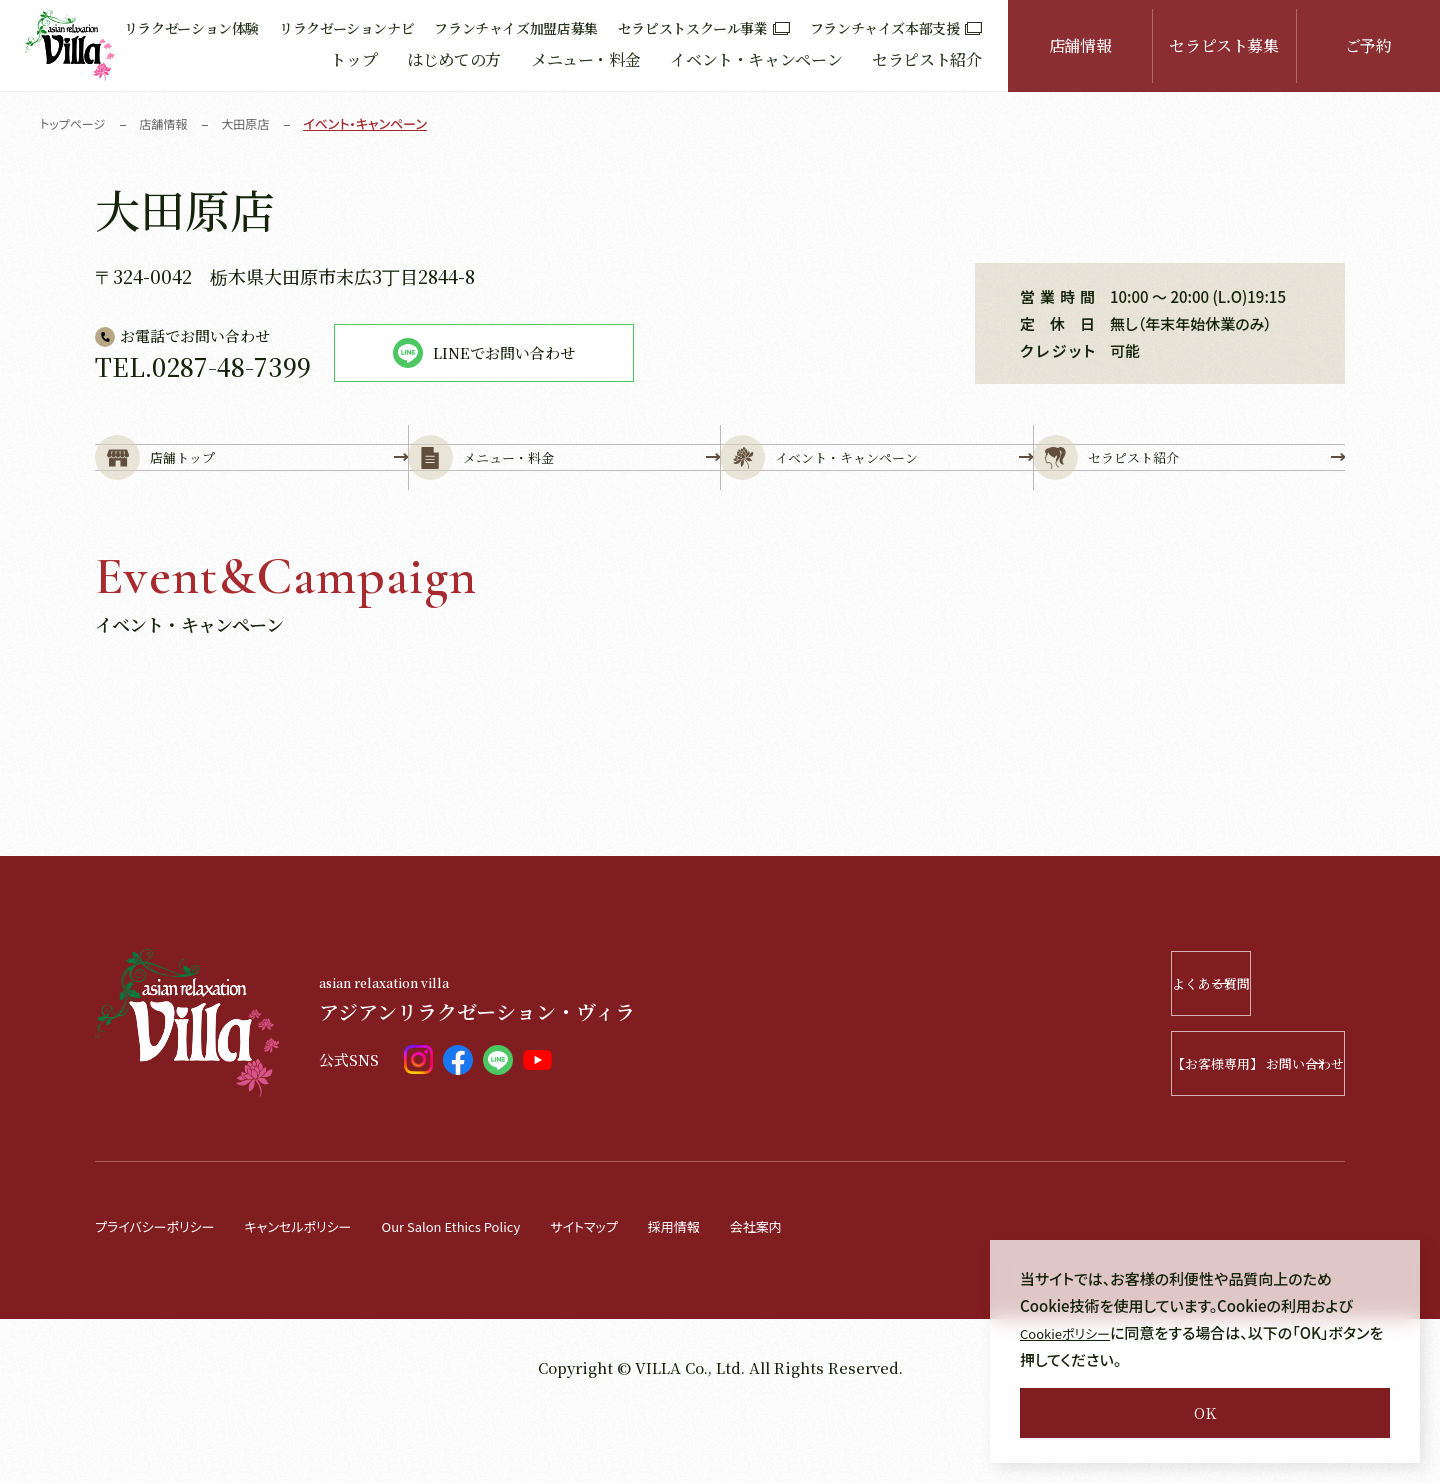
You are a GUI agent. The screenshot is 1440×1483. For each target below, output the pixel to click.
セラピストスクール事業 (704, 28)
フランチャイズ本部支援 (896, 28)
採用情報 (748, 1292)
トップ (353, 59)
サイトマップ (649, 1292)
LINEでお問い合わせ (484, 353)
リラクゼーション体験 (191, 28)
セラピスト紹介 (926, 59)
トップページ (75, 123)
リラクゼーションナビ (346, 28)
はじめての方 (454, 59)
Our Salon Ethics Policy (498, 1292)
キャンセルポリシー (324, 1292)
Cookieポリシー (1072, 1332)
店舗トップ (251, 491)
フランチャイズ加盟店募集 (516, 28)
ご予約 (1368, 45)
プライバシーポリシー (164, 1292)
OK (1205, 1412)
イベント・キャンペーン (756, 59)
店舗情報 (1080, 45)
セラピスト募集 (1223, 45)
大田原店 (257, 123)
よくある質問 (1227, 1050)
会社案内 (838, 1292)
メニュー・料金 (585, 59)
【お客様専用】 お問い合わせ (1200, 1130)
